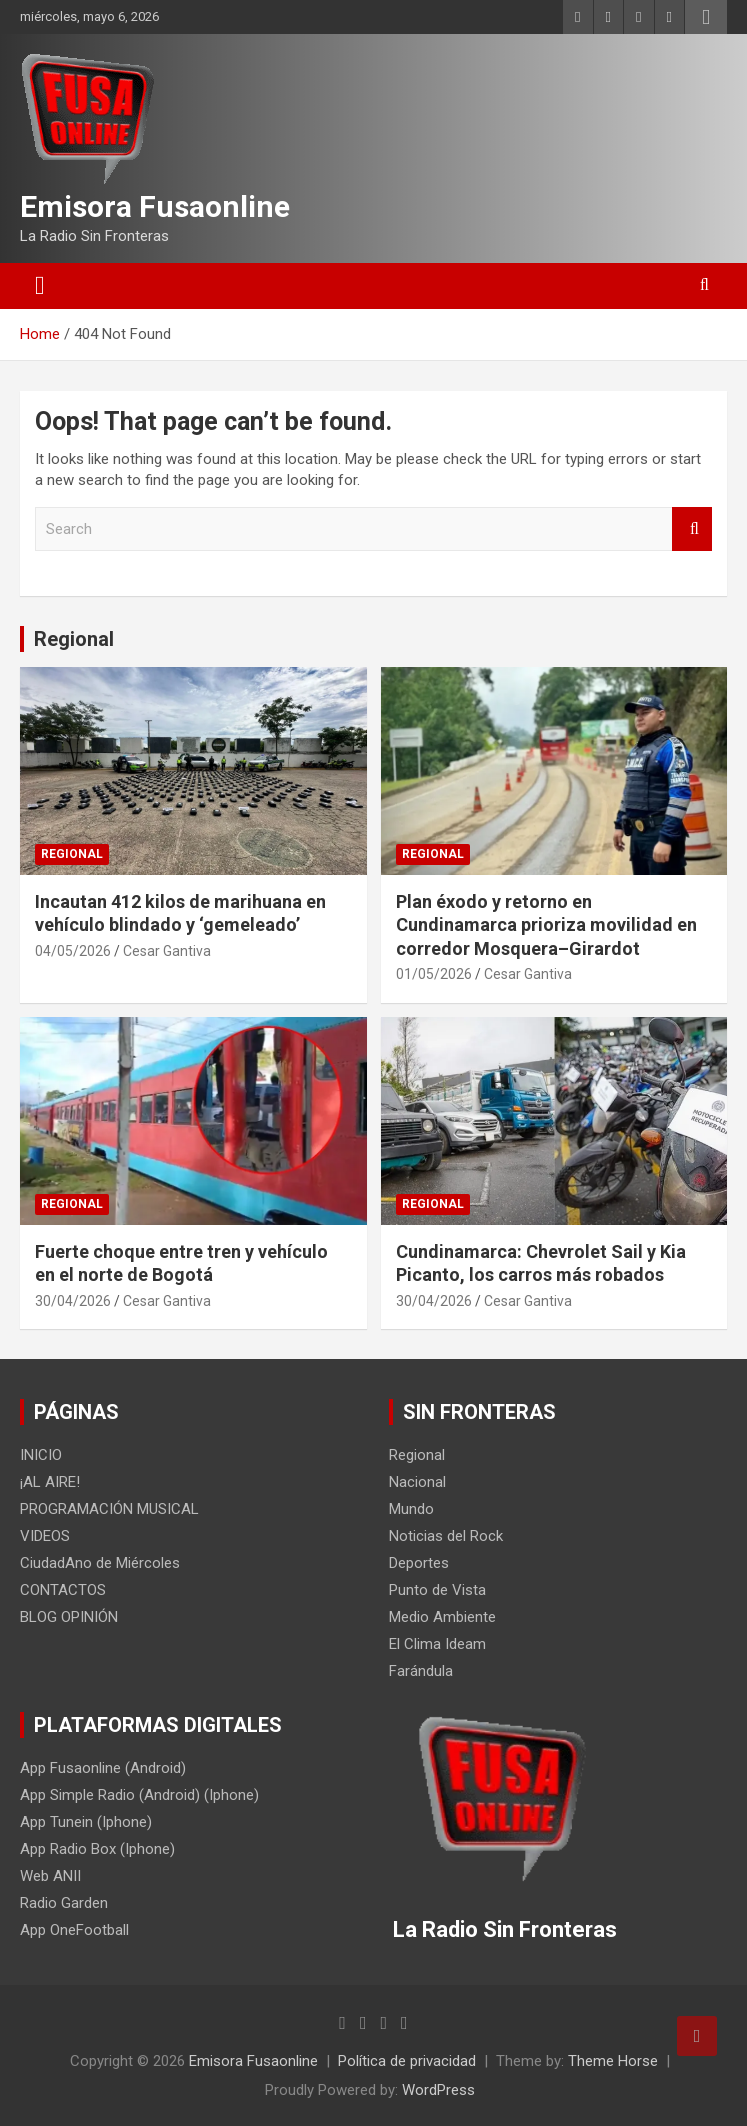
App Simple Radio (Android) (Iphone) (139, 1795)
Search (692, 529)
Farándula (421, 1671)
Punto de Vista (437, 1590)
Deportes (419, 1563)
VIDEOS (45, 1536)
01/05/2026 (434, 974)
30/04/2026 (73, 1301)
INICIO (41, 1455)
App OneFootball (74, 1930)
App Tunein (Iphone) (86, 1822)
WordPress (438, 2090)
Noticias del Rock (446, 1536)
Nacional (417, 1482)
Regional (74, 639)
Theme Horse (613, 2061)
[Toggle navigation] (40, 286)
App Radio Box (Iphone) (97, 1849)
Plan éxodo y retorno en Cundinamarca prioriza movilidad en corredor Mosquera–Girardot (546, 925)
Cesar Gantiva (167, 951)
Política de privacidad (407, 2061)
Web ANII (50, 1876)
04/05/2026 (73, 951)
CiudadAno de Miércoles (100, 1563)
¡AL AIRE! (50, 1482)
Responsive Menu (706, 17)
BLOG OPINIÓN (69, 1617)
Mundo (411, 1509)
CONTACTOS (63, 1590)
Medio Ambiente (442, 1617)
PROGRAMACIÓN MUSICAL (109, 1509)
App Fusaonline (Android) (103, 1768)
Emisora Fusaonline (155, 206)
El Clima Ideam (437, 1644)
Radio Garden (64, 1903)
